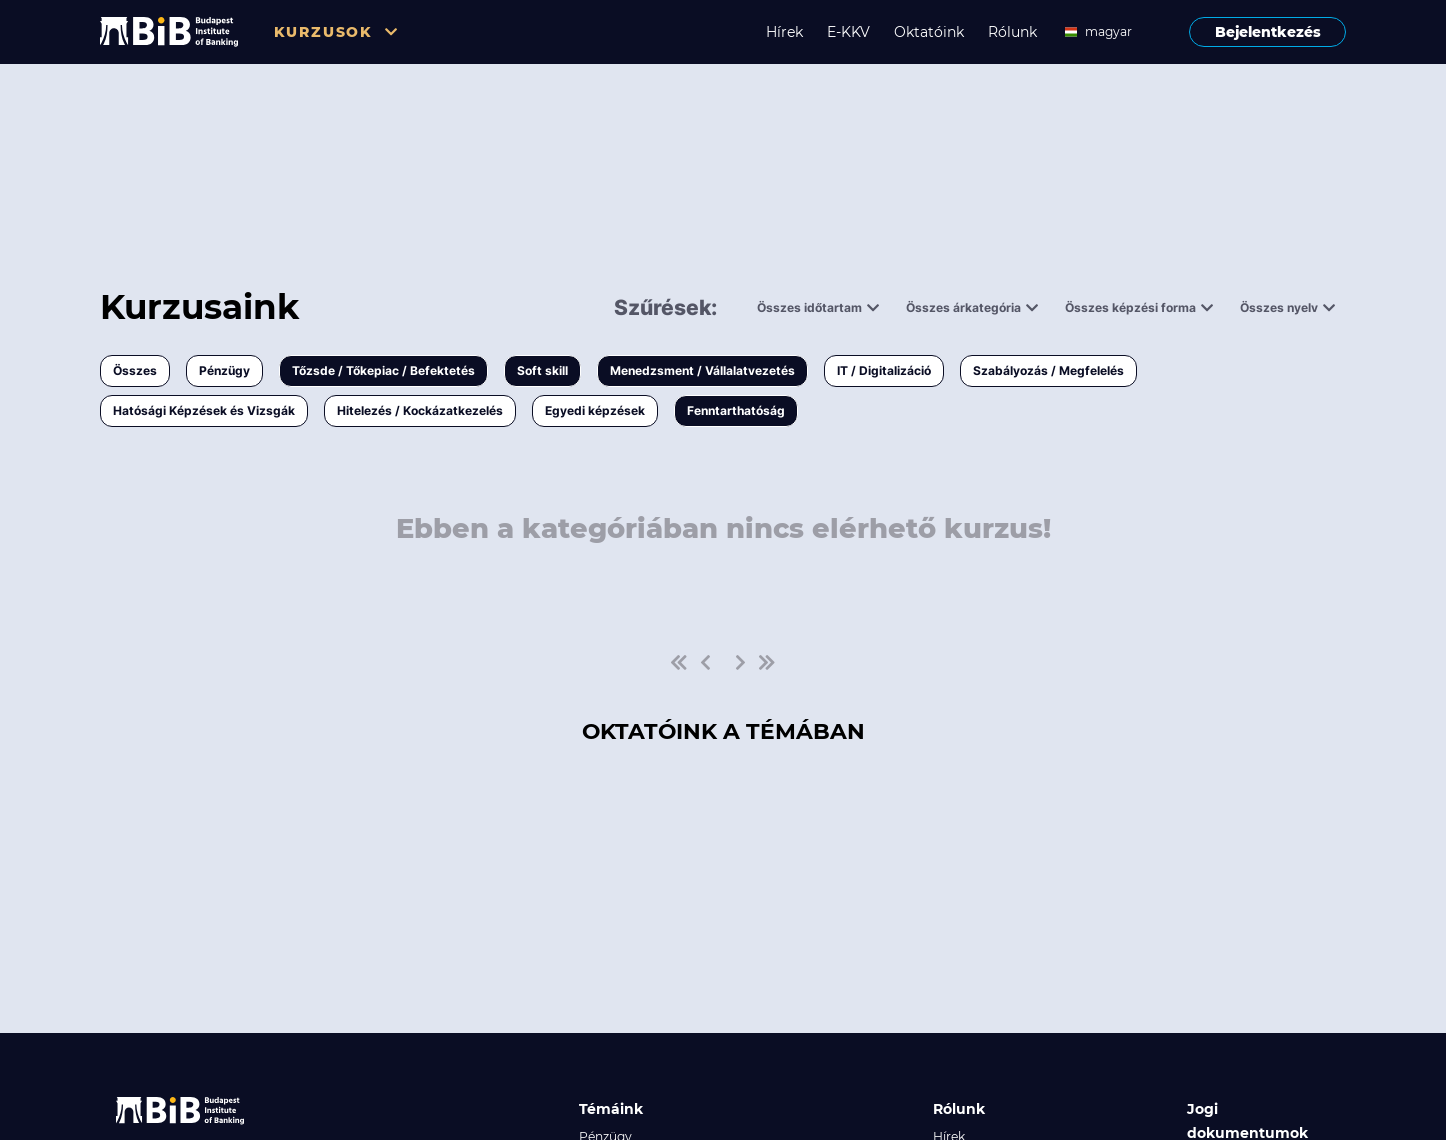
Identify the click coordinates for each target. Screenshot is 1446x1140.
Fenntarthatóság (736, 410)
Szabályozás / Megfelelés (1048, 370)
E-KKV (848, 32)
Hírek (784, 32)
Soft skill (542, 370)
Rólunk (1012, 32)
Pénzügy (224, 370)
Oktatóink (929, 32)
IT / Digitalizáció (884, 370)
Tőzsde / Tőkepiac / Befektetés (383, 370)
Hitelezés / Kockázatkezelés (420, 410)
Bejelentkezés (1268, 32)
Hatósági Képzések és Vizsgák (204, 410)
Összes (135, 370)
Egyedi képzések (595, 410)
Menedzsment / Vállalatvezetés (702, 370)
